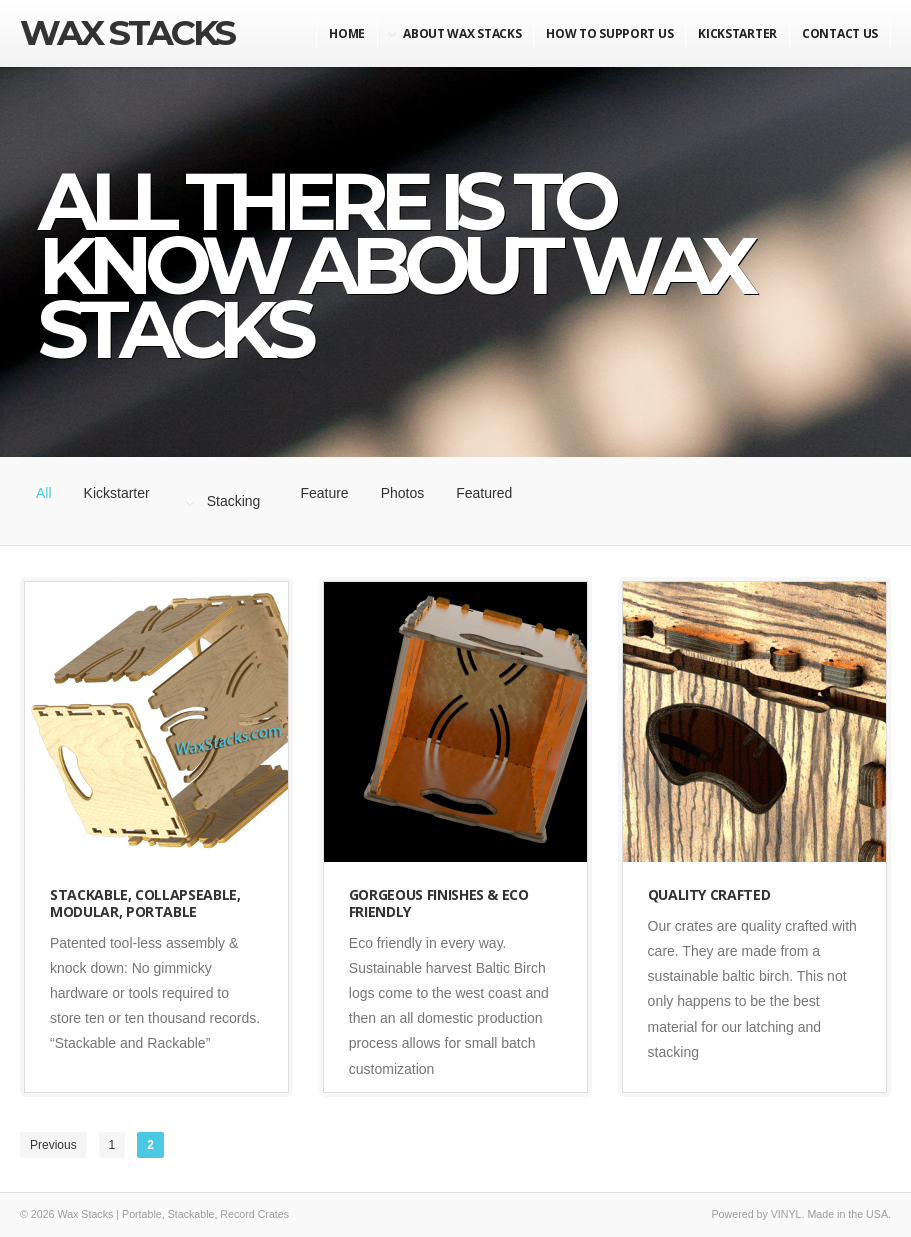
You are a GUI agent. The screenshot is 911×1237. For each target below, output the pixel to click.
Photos (403, 493)
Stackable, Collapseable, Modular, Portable (145, 903)
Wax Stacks (127, 32)
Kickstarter (117, 493)
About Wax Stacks (462, 33)
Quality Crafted (709, 894)
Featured (484, 493)
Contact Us (840, 33)
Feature (324, 493)
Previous (53, 1145)
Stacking (234, 501)
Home (347, 33)
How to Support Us (609, 33)
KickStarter (737, 33)
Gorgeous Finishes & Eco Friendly (439, 903)
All (44, 493)
